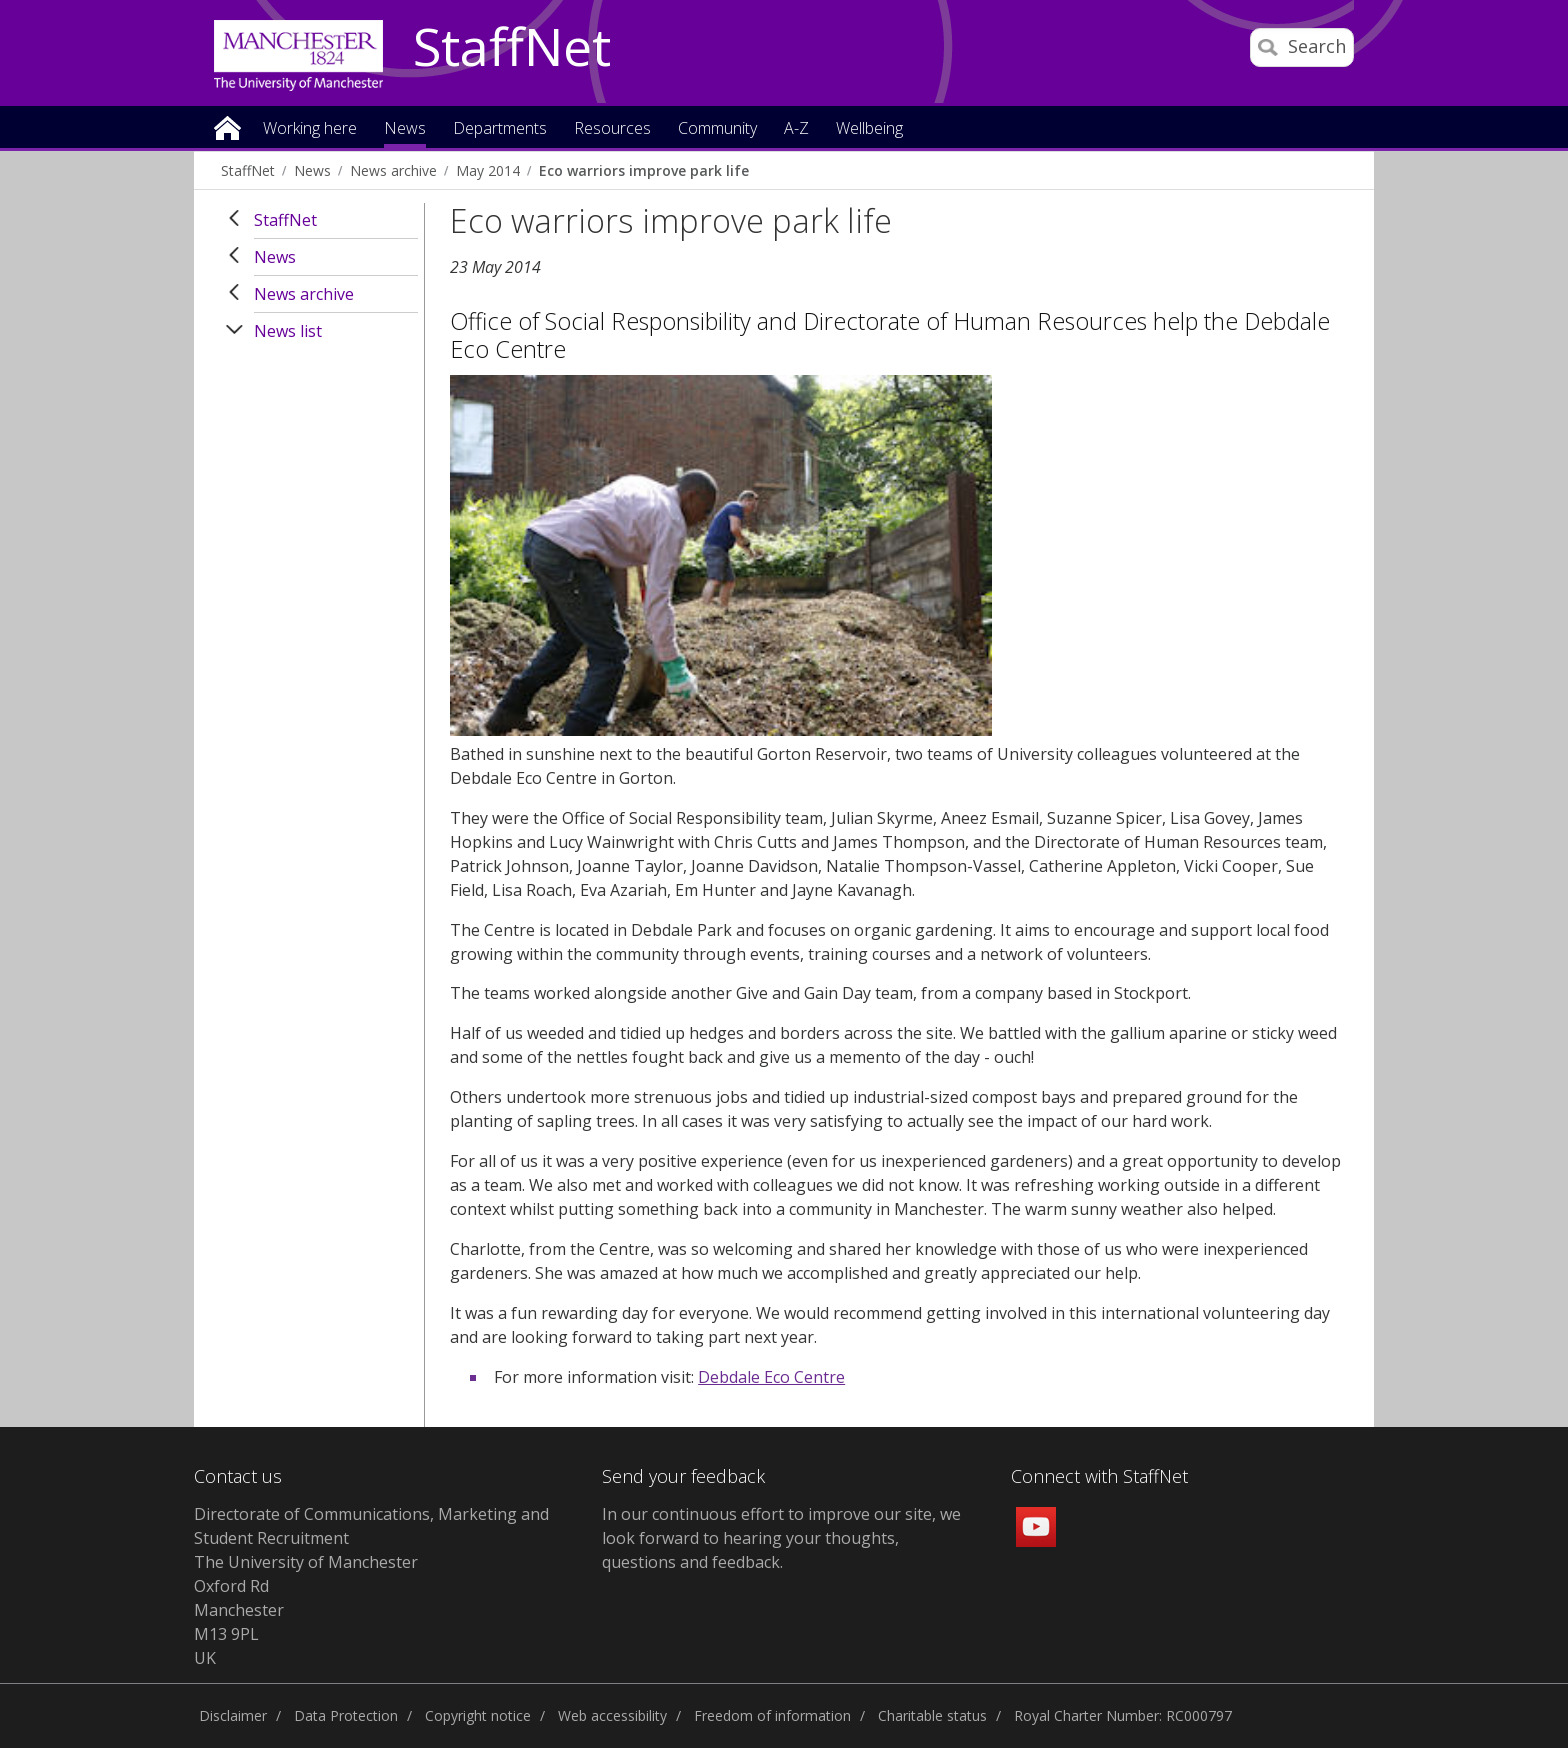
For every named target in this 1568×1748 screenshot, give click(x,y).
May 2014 (488, 170)
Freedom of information (772, 1715)
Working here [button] (310, 129)
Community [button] (717, 129)
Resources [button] (612, 129)
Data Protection (346, 1715)
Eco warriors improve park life (644, 170)
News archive (393, 170)
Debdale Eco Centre (771, 1377)
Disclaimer (233, 1715)
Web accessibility (612, 1715)
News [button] (405, 129)
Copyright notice (478, 1715)
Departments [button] (500, 129)
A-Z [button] (796, 129)
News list (288, 331)
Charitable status (932, 1715)
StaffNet (512, 48)
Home (227, 126)
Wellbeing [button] (869, 129)
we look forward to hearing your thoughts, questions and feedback (781, 1538)
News (312, 170)
